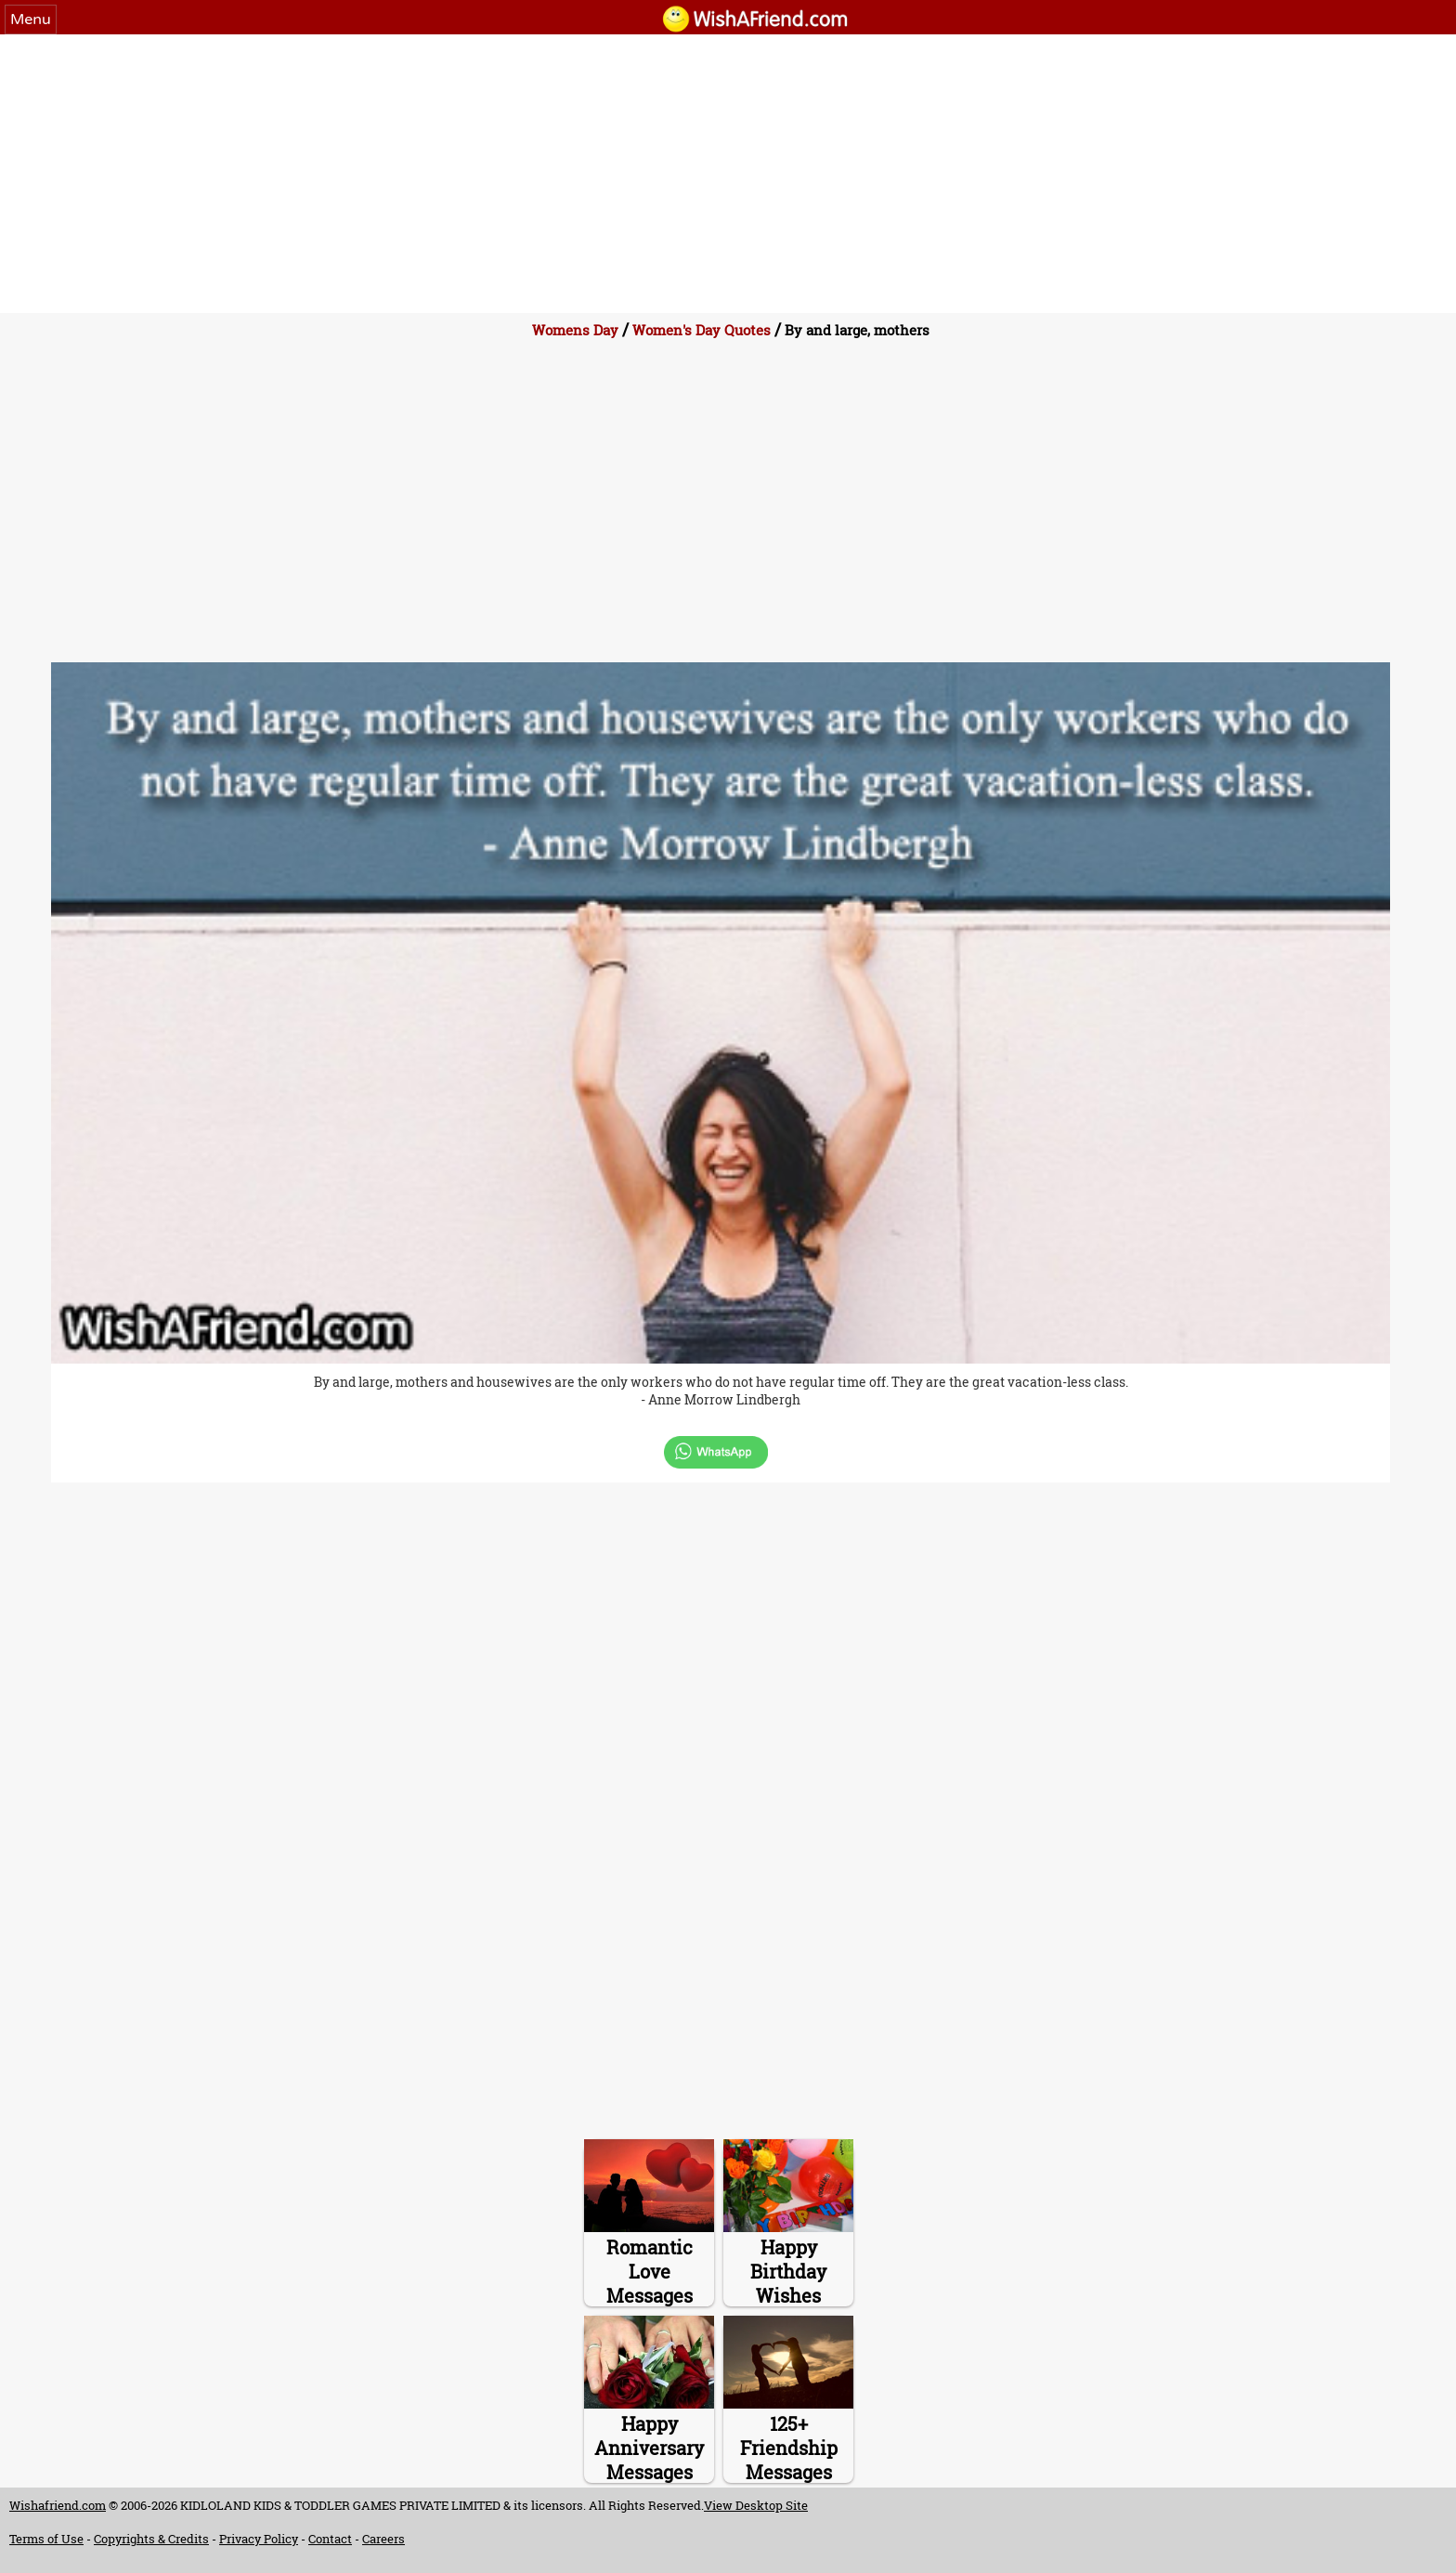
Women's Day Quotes (701, 329)
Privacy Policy (258, 2538)
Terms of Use (46, 2538)
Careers (383, 2538)
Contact (330, 2538)
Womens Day (575, 329)
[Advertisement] (728, 174)
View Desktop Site (756, 2505)
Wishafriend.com (57, 2505)
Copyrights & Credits (151, 2538)
